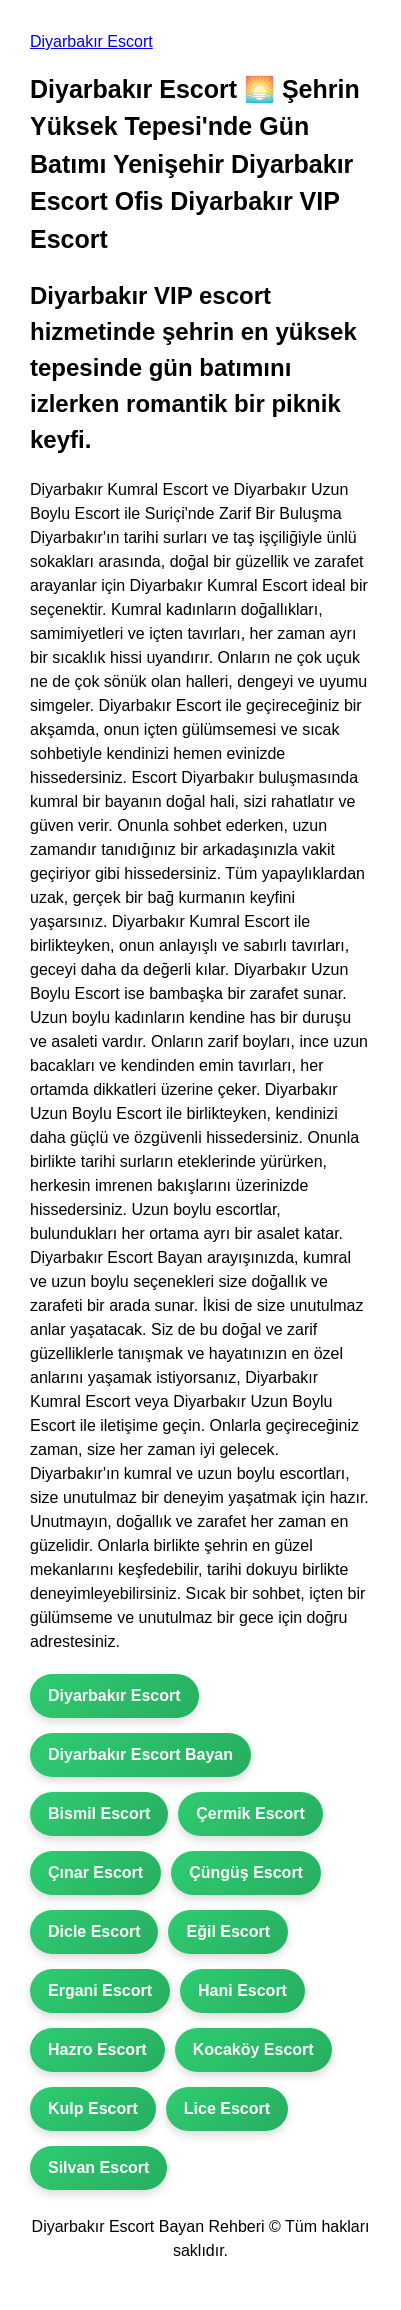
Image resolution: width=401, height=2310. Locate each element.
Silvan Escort (98, 2167)
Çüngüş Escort (246, 1872)
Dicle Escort (94, 1931)
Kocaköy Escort (253, 2049)
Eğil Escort (228, 1931)
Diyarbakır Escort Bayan (140, 1754)
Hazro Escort (97, 2049)
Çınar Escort (95, 1872)
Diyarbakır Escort (91, 41)
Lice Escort (227, 2108)
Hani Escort (242, 1990)
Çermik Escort (250, 1813)
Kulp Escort (93, 2108)
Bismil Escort (99, 1813)
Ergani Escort (100, 1990)
